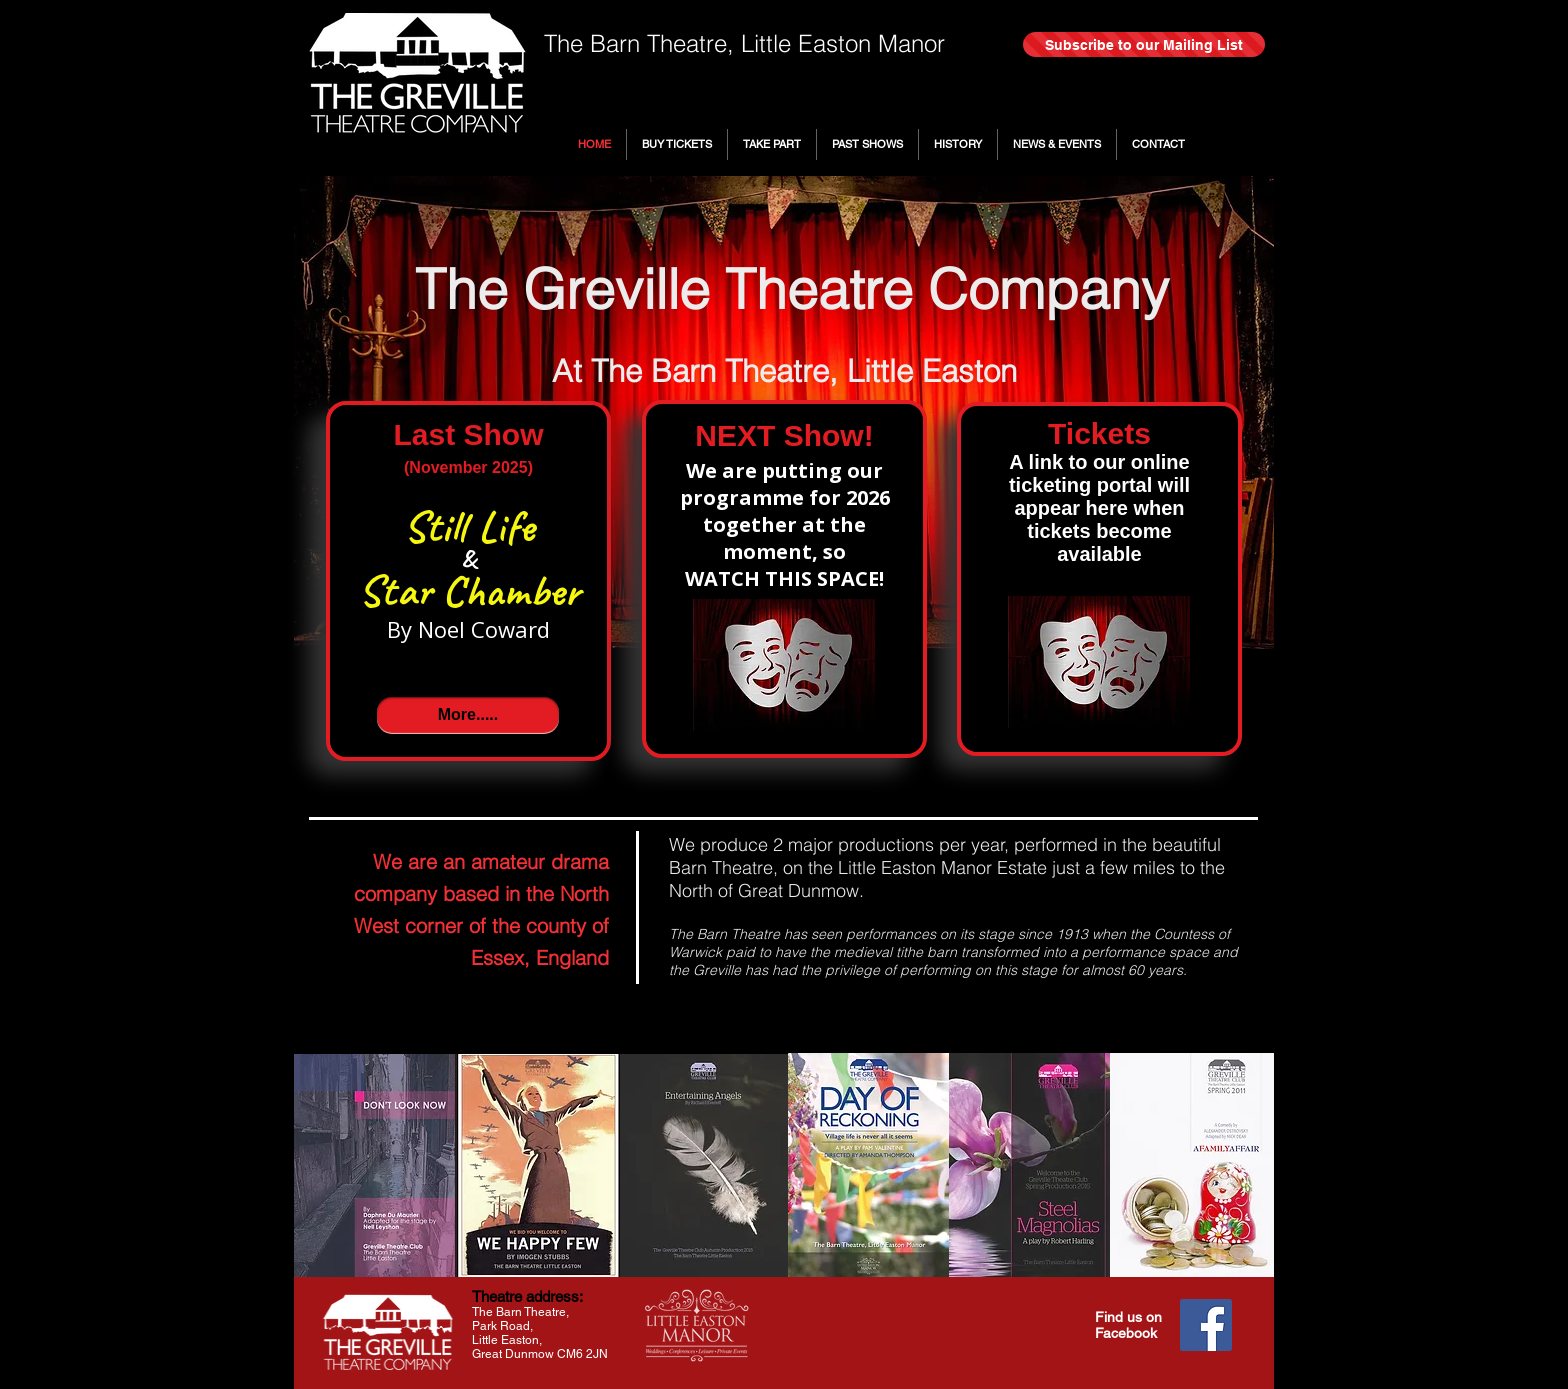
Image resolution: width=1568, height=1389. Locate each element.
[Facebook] (1206, 1325)
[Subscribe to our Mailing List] (1144, 44)
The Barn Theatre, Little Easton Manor (744, 43)
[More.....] (468, 715)
